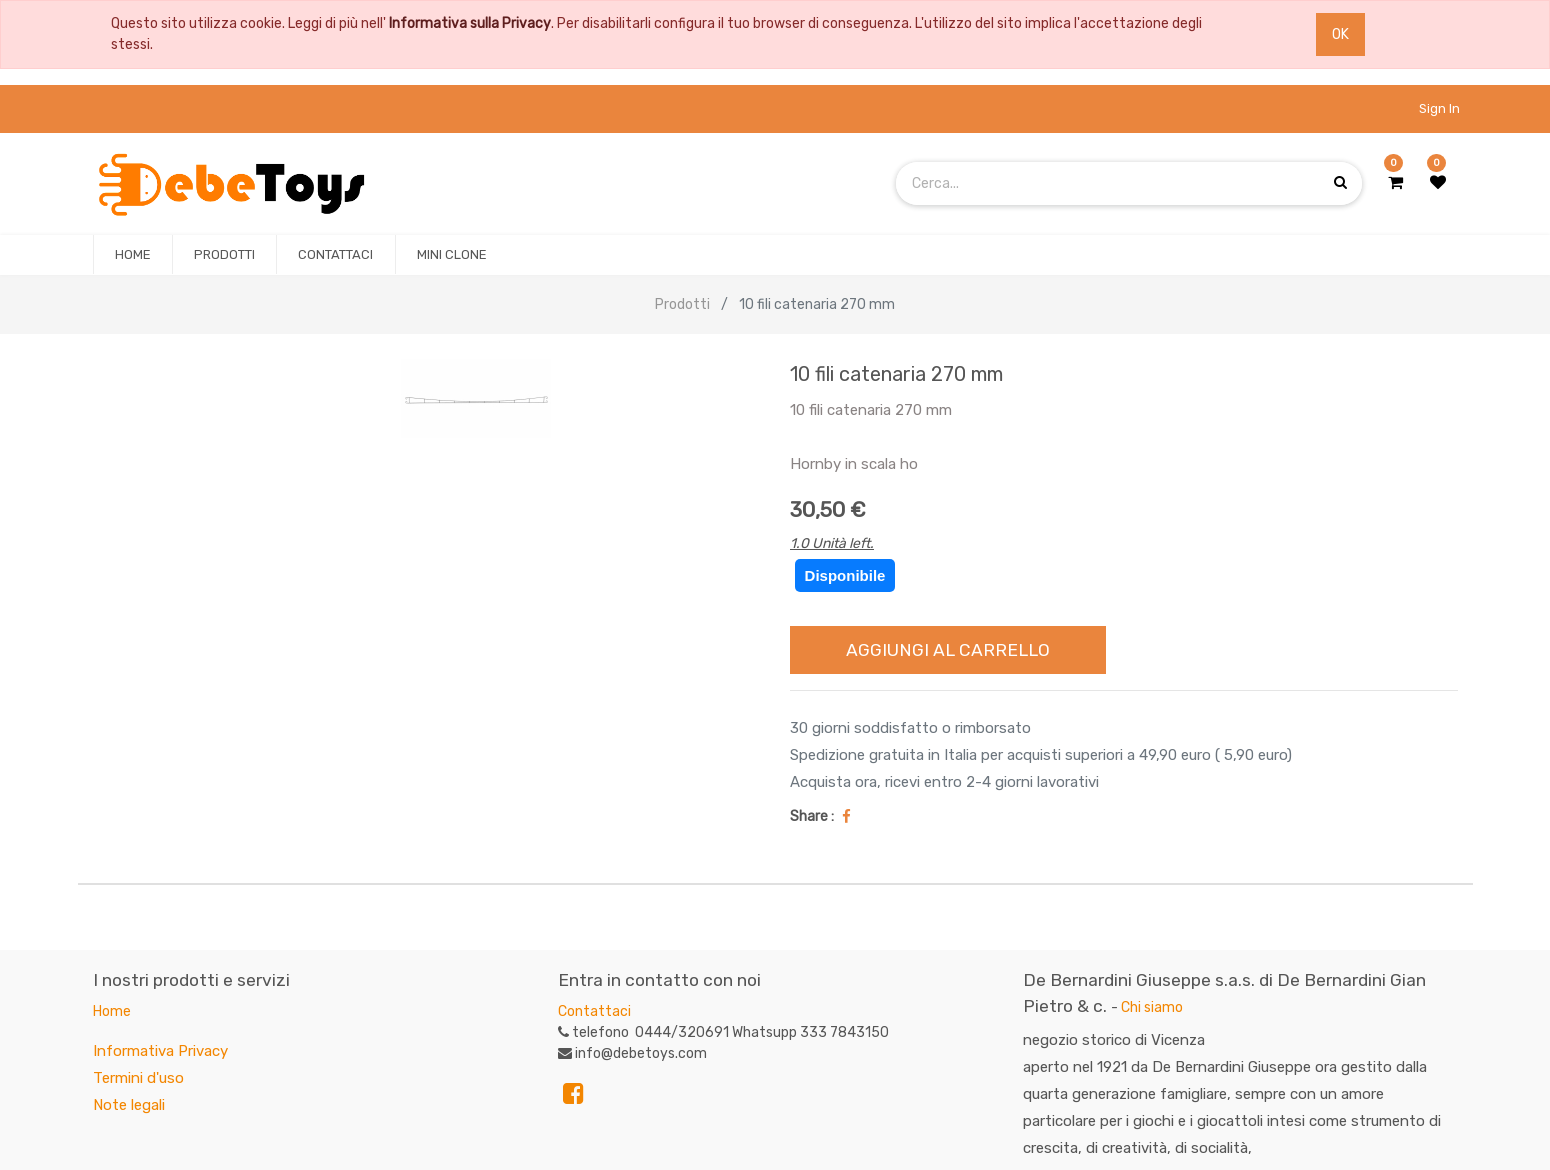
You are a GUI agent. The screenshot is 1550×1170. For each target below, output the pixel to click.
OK (1340, 34)
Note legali (129, 1105)
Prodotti (682, 304)
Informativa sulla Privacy (470, 23)
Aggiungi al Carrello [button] (948, 650)
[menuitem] (133, 255)
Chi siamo (1152, 1007)
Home (112, 1011)
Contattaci (594, 1011)
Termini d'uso (138, 1078)
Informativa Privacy (160, 1051)
